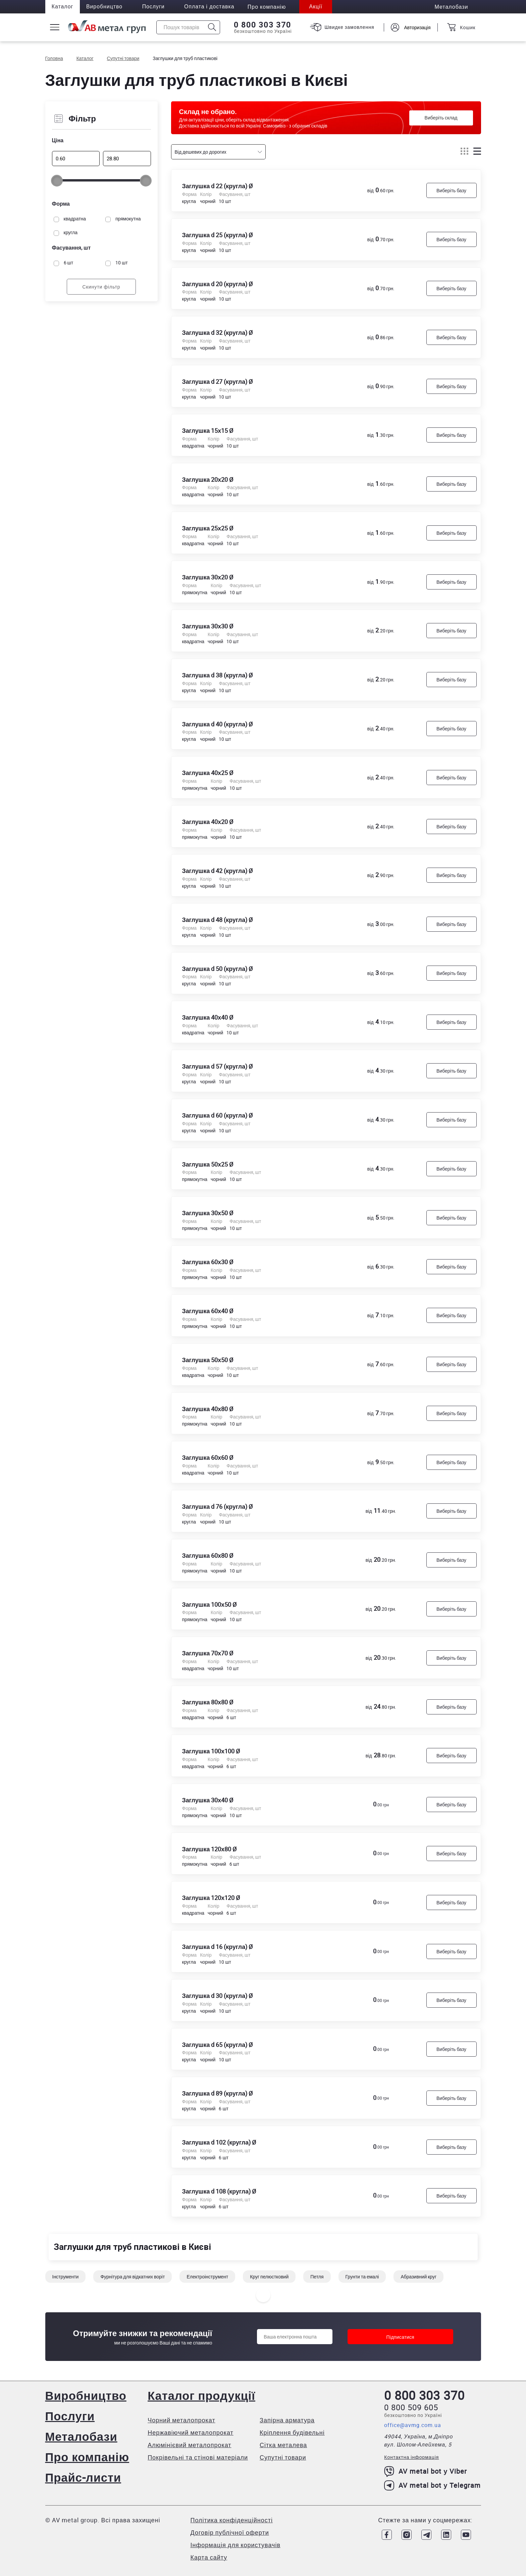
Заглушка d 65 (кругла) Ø (217, 2047)
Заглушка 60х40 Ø (208, 1312)
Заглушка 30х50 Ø (208, 1214)
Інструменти (65, 2279)
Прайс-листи (83, 2477)
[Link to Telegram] (426, 2535)
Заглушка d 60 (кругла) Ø (217, 1117)
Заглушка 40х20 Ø (208, 823)
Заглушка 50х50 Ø (208, 1361)
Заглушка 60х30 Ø (208, 1263)
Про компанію (87, 2457)
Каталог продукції (202, 2395)
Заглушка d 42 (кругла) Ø (217, 872)
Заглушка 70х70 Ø (208, 1655)
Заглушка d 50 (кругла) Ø (217, 970)
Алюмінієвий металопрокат (189, 2445)
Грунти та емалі (362, 2279)
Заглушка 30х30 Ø (208, 627)
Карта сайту (209, 2557)
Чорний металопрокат (182, 2420)
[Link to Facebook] (385, 2535)
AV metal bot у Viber (425, 2471)
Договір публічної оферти (230, 2532)
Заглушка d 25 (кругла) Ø (217, 235)
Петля (316, 2279)
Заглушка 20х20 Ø (208, 480)
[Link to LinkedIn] (446, 2535)
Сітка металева (283, 2445)
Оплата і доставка (212, 6)
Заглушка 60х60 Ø (208, 1459)
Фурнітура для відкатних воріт (132, 2279)
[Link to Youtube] (466, 2535)
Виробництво (105, 6)
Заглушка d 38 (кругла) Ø (217, 676)
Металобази (81, 2436)
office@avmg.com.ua (412, 2425)
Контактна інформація (411, 2457)
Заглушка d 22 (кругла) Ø (217, 186)
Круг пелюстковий (269, 2279)
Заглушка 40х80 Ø (208, 1410)
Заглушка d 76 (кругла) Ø (217, 1508)
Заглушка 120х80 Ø (209, 1851)
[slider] (57, 181)
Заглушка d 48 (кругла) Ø (217, 921)
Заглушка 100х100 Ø (211, 1753)
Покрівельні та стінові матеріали (198, 2457)
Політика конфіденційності (232, 2520)
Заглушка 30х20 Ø (208, 578)
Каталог (63, 6)
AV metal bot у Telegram (432, 2485)
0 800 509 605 (411, 2407)
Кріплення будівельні (292, 2432)
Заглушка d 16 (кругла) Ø (217, 1949)
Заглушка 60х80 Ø (208, 1557)
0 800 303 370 (262, 25)
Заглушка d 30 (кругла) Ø (217, 1998)
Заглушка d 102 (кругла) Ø (219, 2145)
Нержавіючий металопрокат (191, 2432)
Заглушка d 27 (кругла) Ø (217, 382)
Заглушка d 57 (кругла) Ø (217, 1068)
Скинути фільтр (101, 287)
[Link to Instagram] (406, 2535)
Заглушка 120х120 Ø (211, 1900)
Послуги (155, 6)
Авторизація (417, 27)
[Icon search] (212, 27)
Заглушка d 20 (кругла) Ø (217, 284)
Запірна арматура (287, 2420)
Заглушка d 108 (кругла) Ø (219, 2194)
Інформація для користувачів (235, 2545)
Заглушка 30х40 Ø (208, 1802)
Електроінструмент (207, 2279)
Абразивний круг (418, 2279)
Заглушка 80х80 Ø (208, 1704)
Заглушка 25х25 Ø (208, 529)
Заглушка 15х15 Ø (208, 431)
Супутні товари (283, 2457)
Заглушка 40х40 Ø (208, 1019)
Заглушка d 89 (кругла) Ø (217, 2096)
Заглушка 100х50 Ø (209, 1606)
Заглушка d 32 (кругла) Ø (217, 333)
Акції (319, 6)
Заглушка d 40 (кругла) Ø (217, 725)
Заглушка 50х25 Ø (208, 1166)
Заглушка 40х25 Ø (208, 774)
